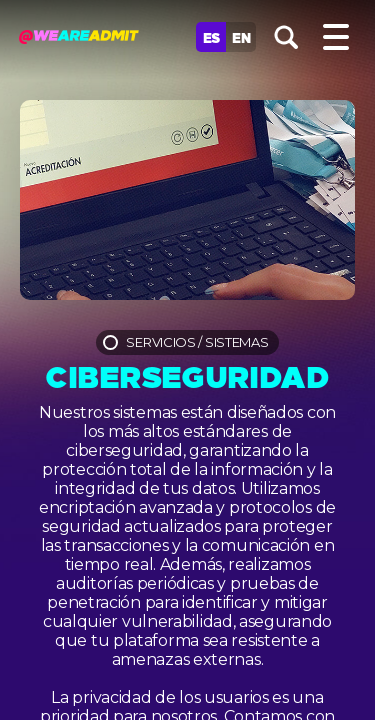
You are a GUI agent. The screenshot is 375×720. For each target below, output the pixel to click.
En (241, 37)
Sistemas (237, 342)
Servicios (160, 342)
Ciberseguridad (187, 374)
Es (211, 37)
